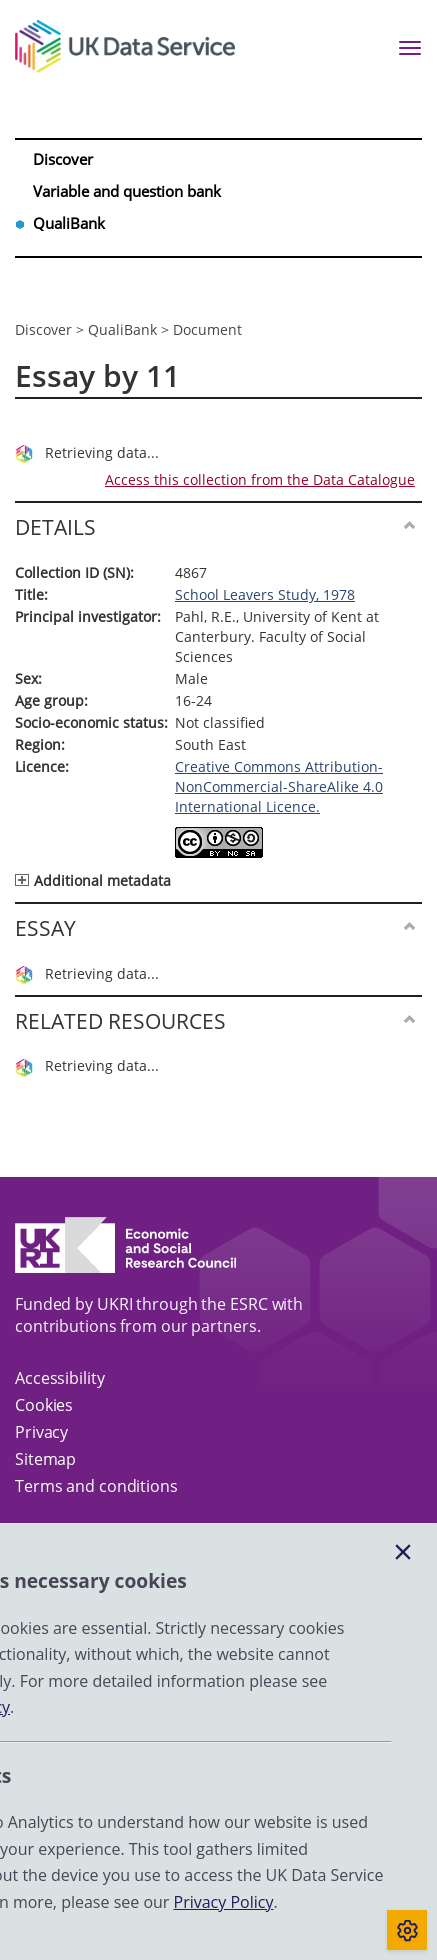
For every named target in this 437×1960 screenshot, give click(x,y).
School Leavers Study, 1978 (265, 594)
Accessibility (60, 1378)
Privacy (41, 1432)
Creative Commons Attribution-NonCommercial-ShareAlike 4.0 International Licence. (279, 786)
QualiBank (70, 223)
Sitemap (45, 1459)
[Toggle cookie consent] (407, 1930)
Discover (64, 159)
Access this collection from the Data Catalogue (260, 479)
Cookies (44, 1405)
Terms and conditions (96, 1486)
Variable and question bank (128, 191)
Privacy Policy (224, 1902)
